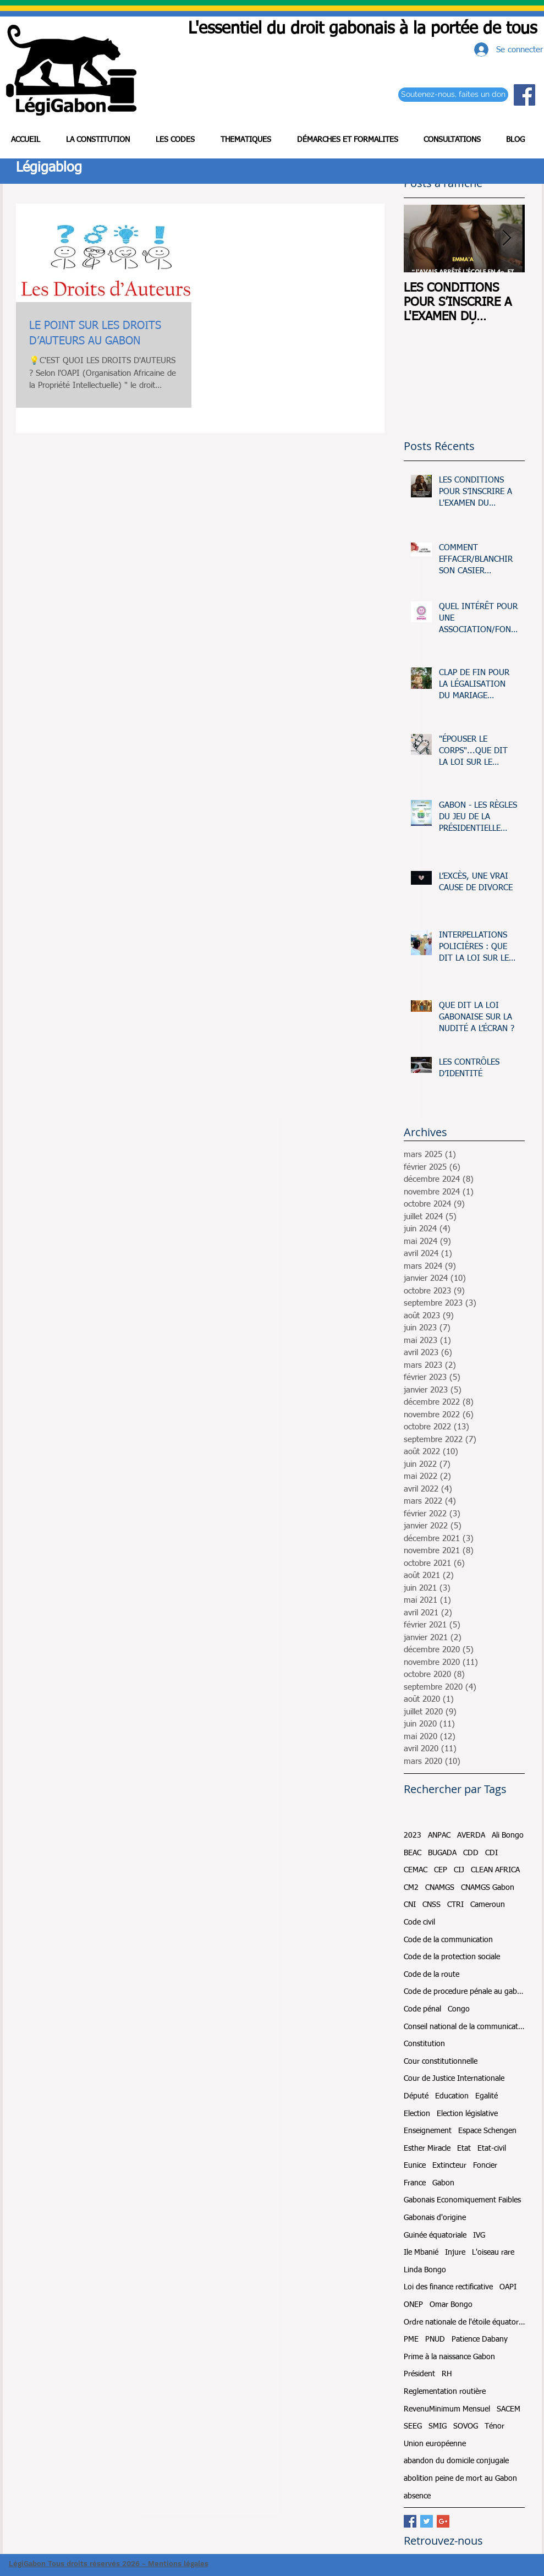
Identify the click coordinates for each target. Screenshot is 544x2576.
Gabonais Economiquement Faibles (462, 2200)
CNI (410, 1905)
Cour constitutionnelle (440, 2061)
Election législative (467, 2114)
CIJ (459, 1870)
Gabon (443, 2183)
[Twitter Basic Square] (426, 2521)
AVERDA (471, 1835)
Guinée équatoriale (435, 2235)
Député (416, 2096)
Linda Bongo (425, 2270)
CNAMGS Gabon (487, 1888)
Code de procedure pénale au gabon (464, 1992)
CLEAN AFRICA (495, 1870)
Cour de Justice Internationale (454, 2078)
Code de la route (431, 1974)
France (415, 2183)
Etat (464, 2148)
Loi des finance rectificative (448, 2287)
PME (411, 2339)
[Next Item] (507, 238)
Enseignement (428, 2131)
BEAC (412, 1853)
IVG (479, 2235)
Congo (459, 2009)
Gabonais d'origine (435, 2218)
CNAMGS (439, 1888)
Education (452, 2096)
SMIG (437, 2426)
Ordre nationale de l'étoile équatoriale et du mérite (464, 2322)
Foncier (485, 2165)
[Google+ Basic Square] (443, 2521)
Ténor (494, 2426)
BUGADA (442, 1853)
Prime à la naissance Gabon (449, 2357)
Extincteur (449, 2165)
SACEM (508, 2409)
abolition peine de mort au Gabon (460, 2478)
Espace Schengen (487, 2131)
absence (417, 2496)
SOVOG (465, 2426)
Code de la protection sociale (452, 1957)
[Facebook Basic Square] (410, 2521)
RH (447, 2374)
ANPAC (439, 1835)
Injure (455, 2252)
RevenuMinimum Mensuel (447, 2409)
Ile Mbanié (421, 2252)
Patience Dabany (480, 2339)
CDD (471, 1853)
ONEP (413, 2305)
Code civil (419, 1922)
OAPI (507, 2287)
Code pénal (422, 2009)
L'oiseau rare (493, 2252)
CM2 (411, 1888)
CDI (491, 1853)
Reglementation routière (445, 2392)
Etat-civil (491, 2148)
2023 (412, 1835)
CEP (440, 1870)
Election (417, 2114)
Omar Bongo (451, 2305)
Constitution (424, 2044)
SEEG (413, 2426)
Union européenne (435, 2444)
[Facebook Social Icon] (524, 95)
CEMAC (415, 1870)
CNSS (431, 1905)
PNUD (435, 2339)
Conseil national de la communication (464, 2027)
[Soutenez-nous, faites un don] (453, 94)
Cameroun (487, 1905)
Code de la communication (448, 1940)
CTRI (455, 1905)
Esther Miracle (427, 2148)
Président (419, 2374)
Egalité (486, 2096)
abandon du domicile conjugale (456, 2461)
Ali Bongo (508, 1835)
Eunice (415, 2165)
